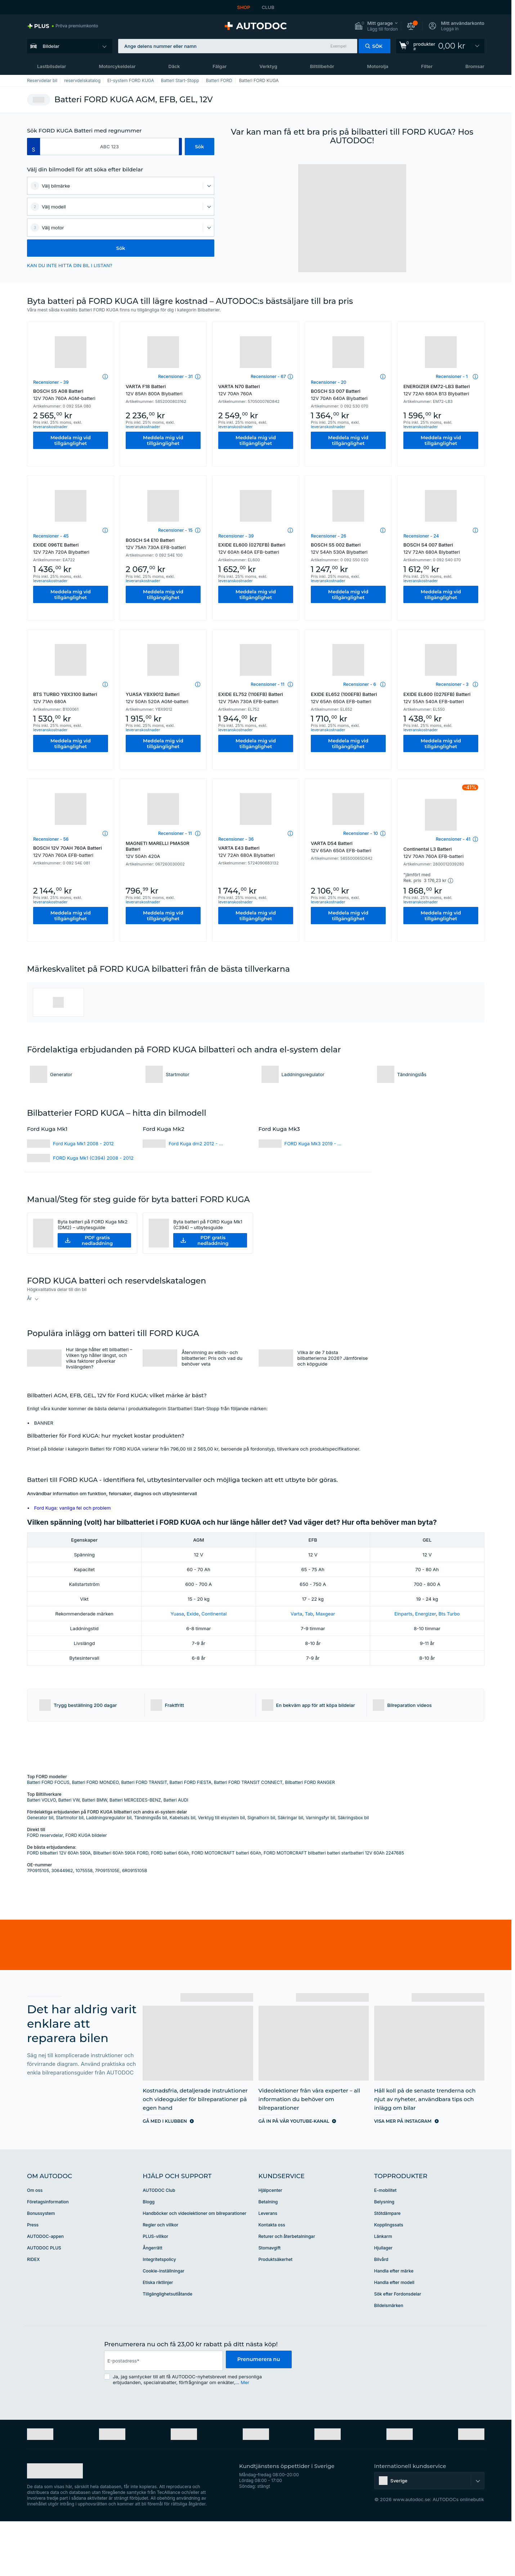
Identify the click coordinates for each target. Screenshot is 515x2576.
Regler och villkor (160, 2279)
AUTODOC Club (159, 2245)
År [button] (29, 1298)
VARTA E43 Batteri (255, 851)
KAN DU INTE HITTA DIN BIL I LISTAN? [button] (69, 265)
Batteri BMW (94, 1854)
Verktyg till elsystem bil (221, 1872)
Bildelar (50, 46)
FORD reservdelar (45, 1890)
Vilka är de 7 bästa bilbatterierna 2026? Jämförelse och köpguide (332, 1358)
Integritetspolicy (159, 2314)
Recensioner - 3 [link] (452, 684)
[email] (162, 2415)
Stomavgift (270, 2302)
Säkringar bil (290, 1872)
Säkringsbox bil (353, 1872)
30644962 (62, 1925)
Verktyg (268, 66)
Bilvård (381, 2314)
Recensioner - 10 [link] (360, 833)
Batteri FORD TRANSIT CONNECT (248, 1837)
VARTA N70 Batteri (255, 389)
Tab (309, 1614)
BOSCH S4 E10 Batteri (163, 543)
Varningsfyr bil (320, 1872)
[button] (376, 26)
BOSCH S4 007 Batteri (440, 548)
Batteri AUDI (176, 1854)
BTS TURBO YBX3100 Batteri (70, 697)
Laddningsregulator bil (108, 1872)
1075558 (84, 1925)
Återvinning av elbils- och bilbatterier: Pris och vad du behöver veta (212, 1358)
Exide (193, 1614)
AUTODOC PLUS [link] (44, 2302)
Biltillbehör (322, 66)
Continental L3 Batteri (440, 852)
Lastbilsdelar (51, 66)
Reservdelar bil (42, 80)
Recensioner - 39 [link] (51, 382)
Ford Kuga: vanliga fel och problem (72, 1508)
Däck (174, 66)
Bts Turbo (449, 1614)
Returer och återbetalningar (287, 2291)
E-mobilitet (385, 2245)
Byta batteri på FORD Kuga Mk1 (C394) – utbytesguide (207, 1224)
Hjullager (383, 2302)
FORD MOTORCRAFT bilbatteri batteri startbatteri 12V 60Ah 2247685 (334, 1907)
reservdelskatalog (82, 80)
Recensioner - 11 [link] (267, 684)
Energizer (425, 1614)
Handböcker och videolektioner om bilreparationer (194, 2268)
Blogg (148, 2256)
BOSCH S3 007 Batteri (348, 394)
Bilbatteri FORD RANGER (310, 1837)
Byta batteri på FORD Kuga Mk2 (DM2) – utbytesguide (92, 1224)
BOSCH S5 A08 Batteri (70, 394)
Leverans (268, 2268)
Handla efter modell (394, 2337)
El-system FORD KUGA (130, 80)
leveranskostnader (50, 426)
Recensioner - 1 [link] (451, 376)
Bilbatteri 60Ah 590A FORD (120, 1907)
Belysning (384, 2256)
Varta (296, 1614)
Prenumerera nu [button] (257, 2415)
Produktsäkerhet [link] (276, 2314)
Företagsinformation (48, 2256)
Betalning (268, 2256)
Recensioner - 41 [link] (453, 839)
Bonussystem (41, 2268)
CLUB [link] (268, 7)
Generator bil (40, 1872)
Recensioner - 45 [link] (51, 536)
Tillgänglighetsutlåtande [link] (167, 2348)
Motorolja (377, 66)
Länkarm (383, 2291)
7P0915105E (107, 1925)
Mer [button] (245, 2437)
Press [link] (33, 2279)
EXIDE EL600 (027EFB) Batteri (255, 548)
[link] (62, 26)
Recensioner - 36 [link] (236, 839)
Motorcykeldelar (117, 66)
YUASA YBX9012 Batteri (163, 697)
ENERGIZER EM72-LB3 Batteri (440, 389)
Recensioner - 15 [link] (175, 530)
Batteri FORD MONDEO (95, 1837)
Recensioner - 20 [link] (328, 382)
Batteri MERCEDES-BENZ (135, 1854)
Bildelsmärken (388, 2360)
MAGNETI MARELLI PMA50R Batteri (163, 849)
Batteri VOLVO (41, 1854)
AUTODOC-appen (45, 2291)
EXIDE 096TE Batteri (70, 548)
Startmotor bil (70, 1872)
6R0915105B (134, 1925)
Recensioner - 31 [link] (175, 376)
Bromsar (474, 66)
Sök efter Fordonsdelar (397, 2348)
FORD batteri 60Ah (170, 1907)
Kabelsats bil (183, 1872)
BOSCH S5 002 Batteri (348, 548)
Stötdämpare (387, 2268)
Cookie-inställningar (163, 2325)
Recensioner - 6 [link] (359, 684)
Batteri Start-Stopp (180, 80)
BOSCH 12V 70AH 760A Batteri (70, 851)
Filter (427, 66)
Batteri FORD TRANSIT (144, 1837)
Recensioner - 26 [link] (328, 536)
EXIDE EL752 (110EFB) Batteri (255, 697)
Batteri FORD (219, 80)
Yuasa (177, 1614)
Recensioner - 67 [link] (268, 376)
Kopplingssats (388, 2279)
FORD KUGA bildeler (86, 1890)
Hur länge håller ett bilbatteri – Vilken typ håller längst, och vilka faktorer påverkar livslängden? (99, 1358)
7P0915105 (38, 1925)
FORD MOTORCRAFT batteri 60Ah (226, 1907)
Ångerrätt (152, 2302)
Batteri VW (69, 1854)
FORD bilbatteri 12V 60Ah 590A (59, 1907)
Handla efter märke (393, 2325)
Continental (214, 1614)
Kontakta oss (272, 2279)
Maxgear (325, 1614)
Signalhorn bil (261, 1872)
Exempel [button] (338, 46)
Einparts (403, 1614)
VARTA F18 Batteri (163, 389)
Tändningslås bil (150, 1872)
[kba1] (109, 146)
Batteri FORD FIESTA (190, 1837)
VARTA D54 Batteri (348, 846)
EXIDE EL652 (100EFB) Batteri (348, 697)
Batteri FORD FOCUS (48, 1837)
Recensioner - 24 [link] (421, 536)
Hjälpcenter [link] (270, 2245)
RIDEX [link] (33, 2314)
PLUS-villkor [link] (155, 2291)
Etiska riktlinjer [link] (158, 2337)
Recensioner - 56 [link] (50, 839)
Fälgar (219, 66)
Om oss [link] (34, 2245)
